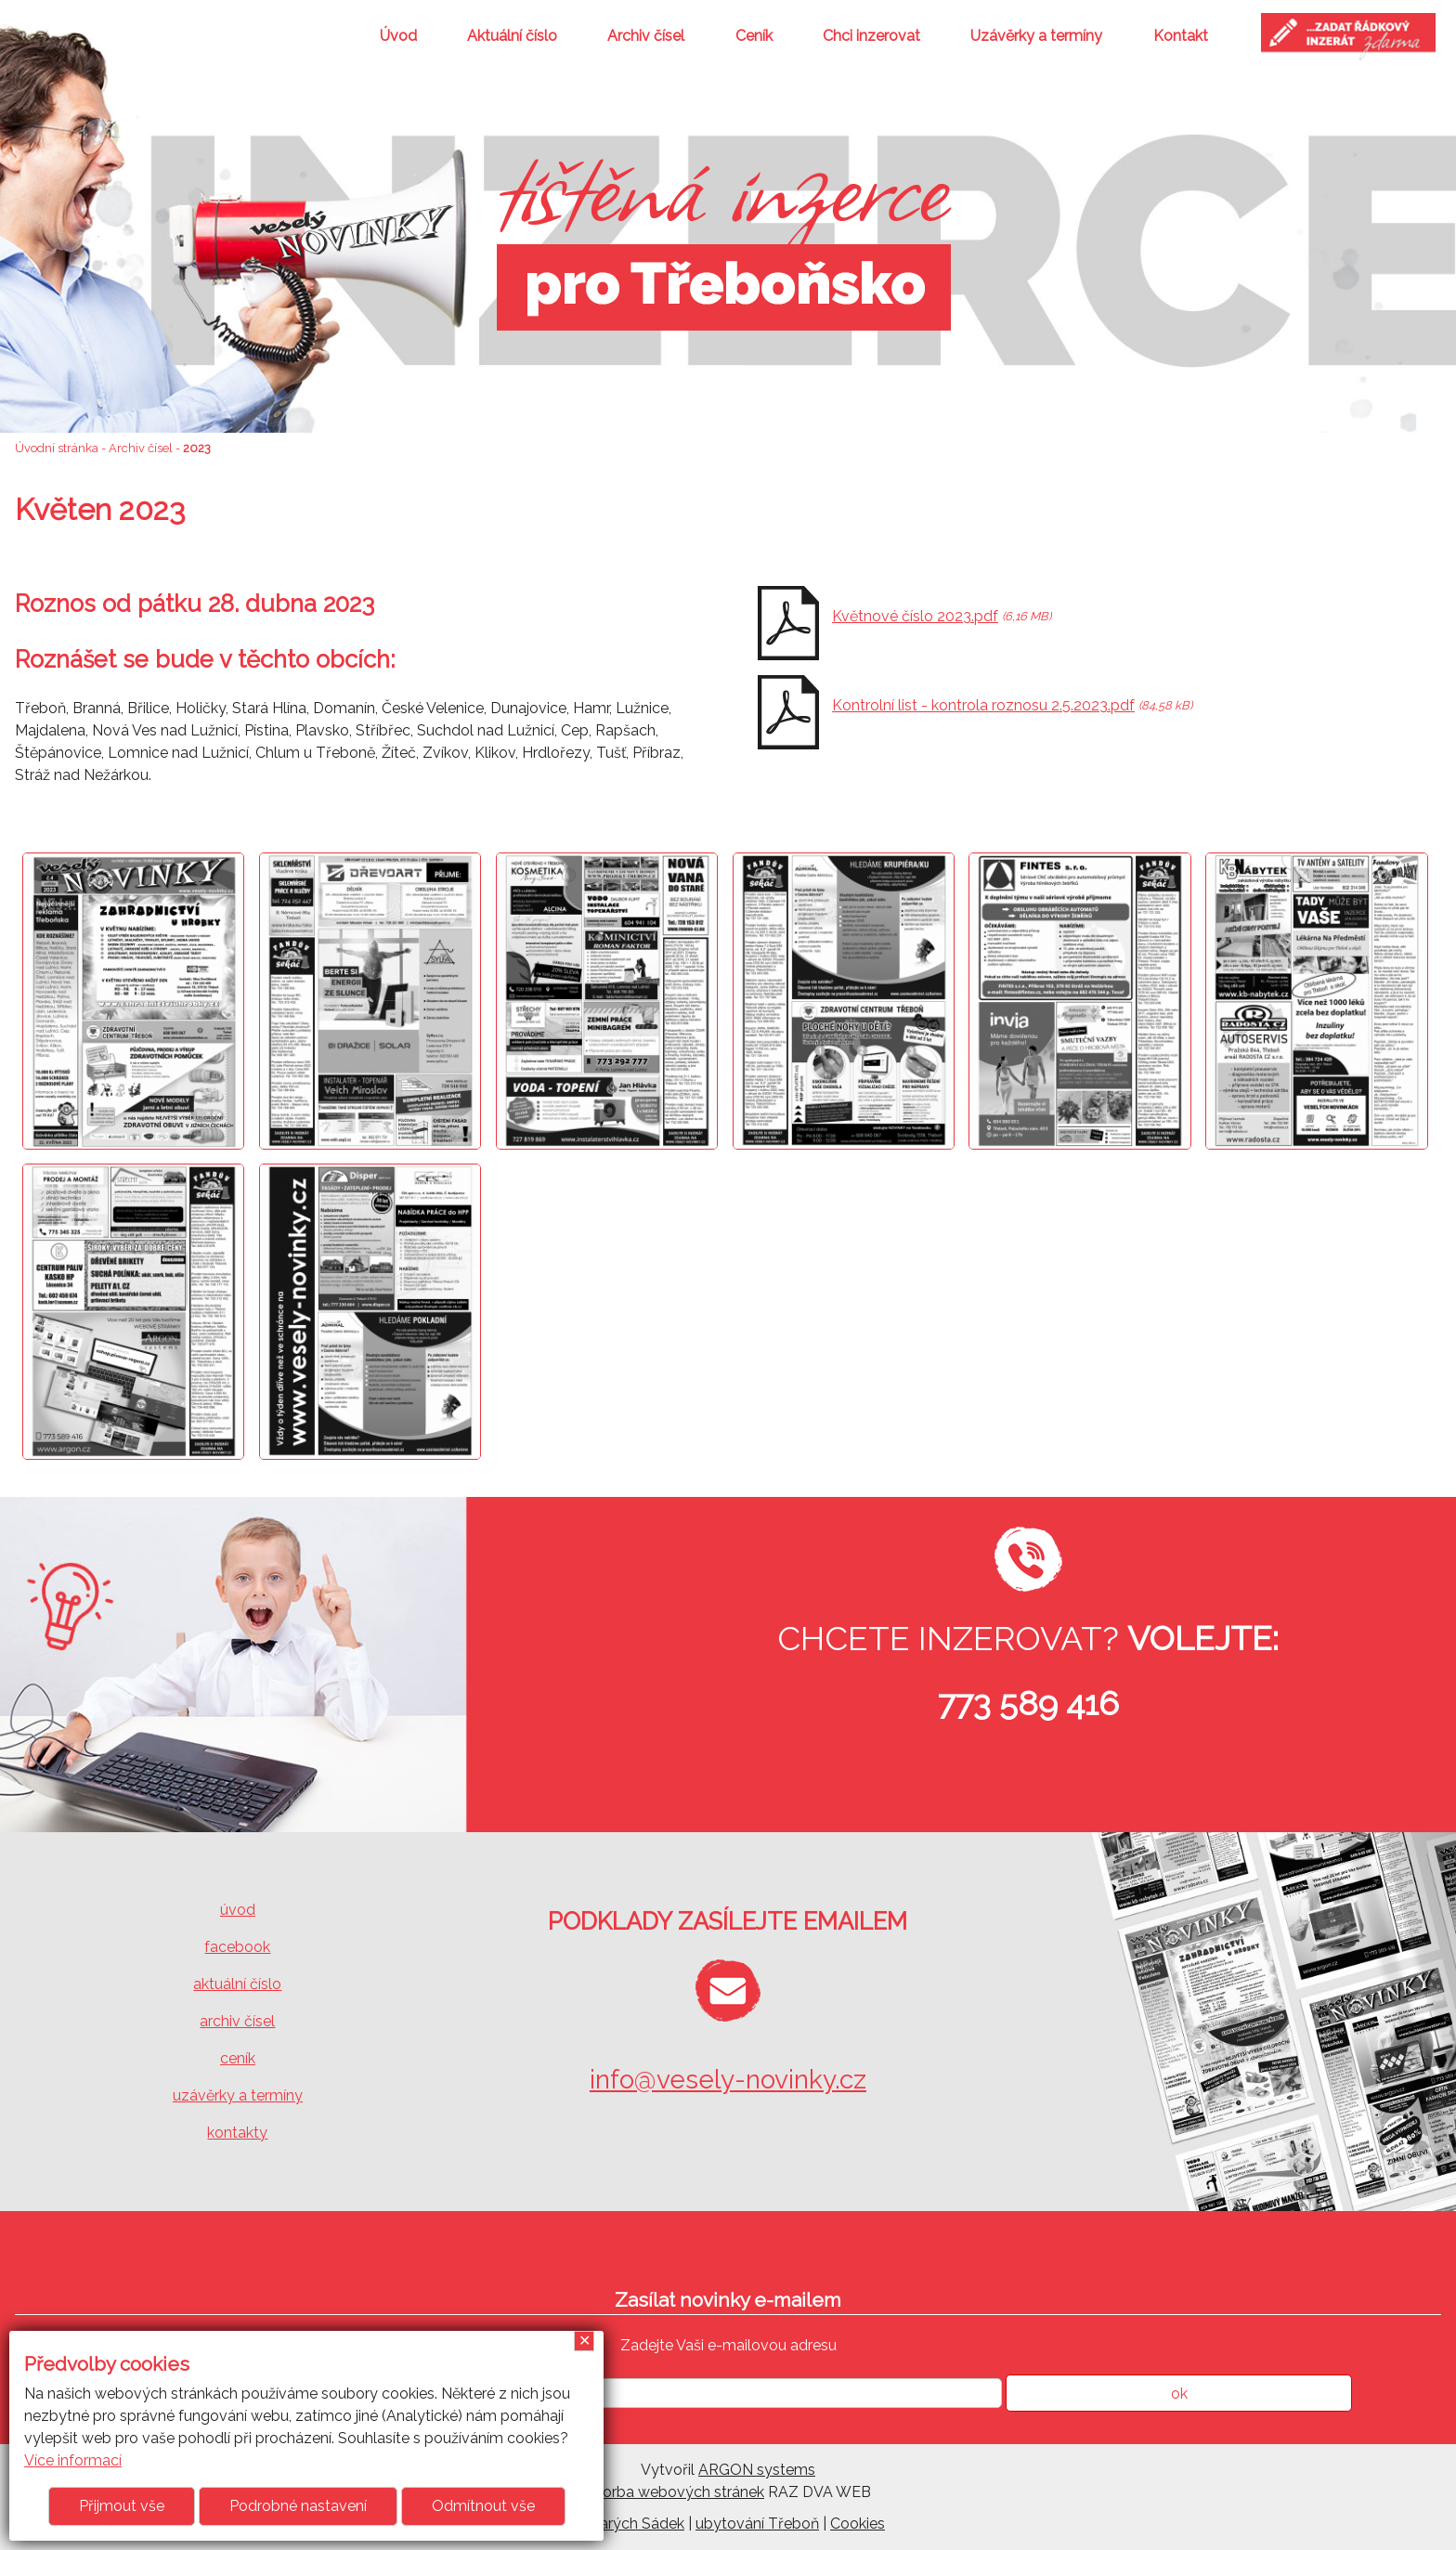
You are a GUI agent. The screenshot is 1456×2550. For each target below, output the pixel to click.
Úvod (398, 36)
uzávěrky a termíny (238, 2095)
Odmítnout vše (483, 2506)
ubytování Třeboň (757, 2523)
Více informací (73, 2460)
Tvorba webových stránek (674, 2492)
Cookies (857, 2523)
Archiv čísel (645, 36)
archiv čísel (237, 2021)
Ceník (754, 36)
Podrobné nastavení (298, 2506)
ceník (237, 2058)
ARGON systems (756, 2469)
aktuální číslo (237, 1984)
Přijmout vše (121, 2506)
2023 (197, 448)
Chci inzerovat (871, 36)
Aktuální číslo (512, 36)
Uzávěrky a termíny (1036, 36)
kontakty (237, 2132)
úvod (237, 1910)
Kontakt (1180, 36)
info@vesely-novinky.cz (728, 2079)
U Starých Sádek (627, 2523)
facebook (237, 1947)
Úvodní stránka (56, 448)
